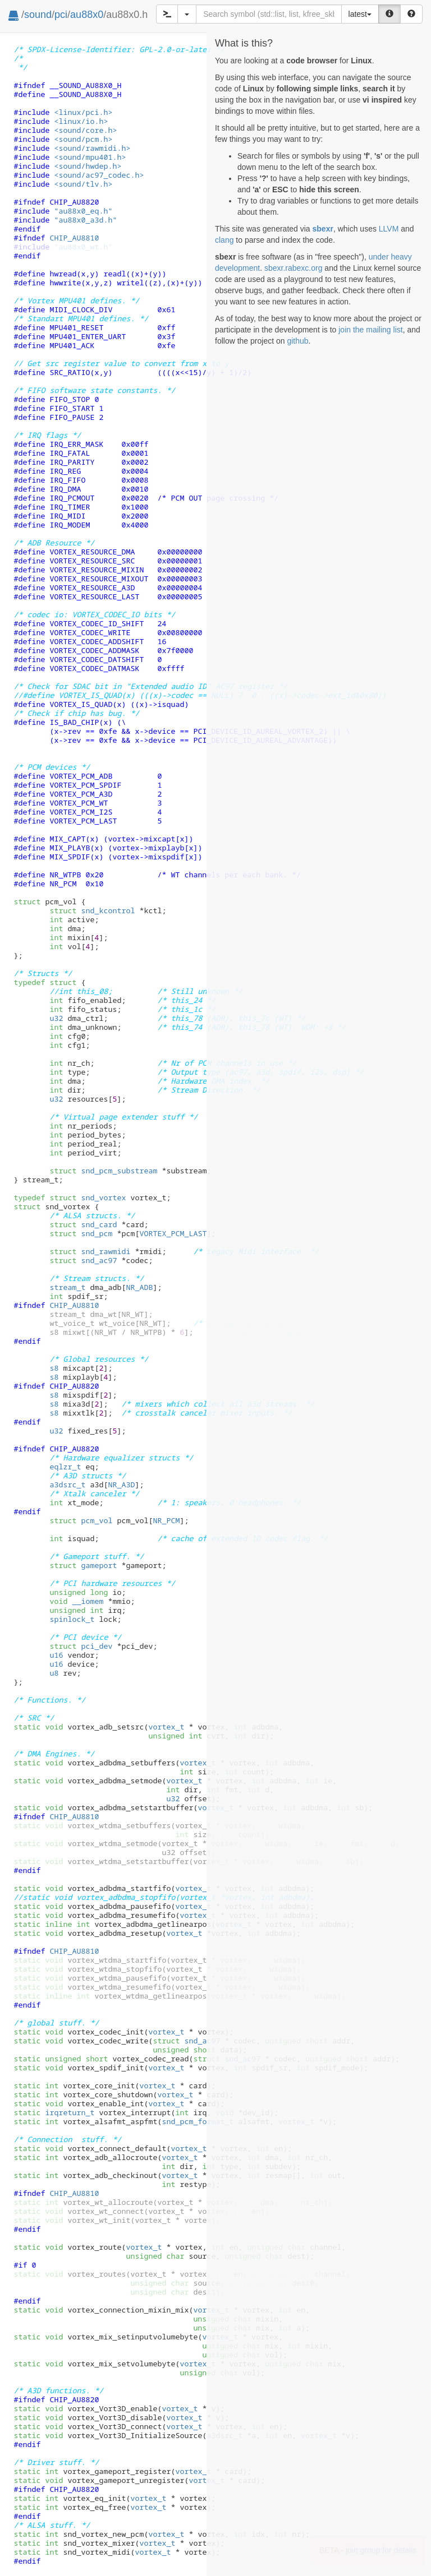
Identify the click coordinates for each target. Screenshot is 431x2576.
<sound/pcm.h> (83, 139)
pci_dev (80, 1646)
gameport (83, 1565)
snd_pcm (80, 1233)
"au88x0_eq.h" (83, 211)
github (297, 340)
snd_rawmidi (89, 1251)
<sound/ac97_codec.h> (99, 175)
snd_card (83, 1224)
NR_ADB (139, 1287)
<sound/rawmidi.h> (92, 148)
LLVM (389, 228)
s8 (53, 1368)
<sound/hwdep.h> (87, 166)
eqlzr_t (65, 1467)
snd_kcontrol (92, 910)
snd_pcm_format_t (197, 2121)
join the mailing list (370, 329)
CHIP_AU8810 (74, 238)
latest (360, 14)
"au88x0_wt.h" (83, 247)
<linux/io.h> (81, 121)
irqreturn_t (69, 2112)
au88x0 (86, 14)
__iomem (87, 1601)
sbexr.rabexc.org (293, 267)
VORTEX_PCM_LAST (173, 1233)
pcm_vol (80, 1520)
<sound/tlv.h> (83, 184)
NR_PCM (166, 1520)
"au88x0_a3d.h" (85, 220)
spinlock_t (71, 1619)
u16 (56, 1655)
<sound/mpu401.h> (90, 157)
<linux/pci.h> (83, 112)
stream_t (67, 1287)
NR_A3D (121, 1484)
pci (60, 14)
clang (224, 239)
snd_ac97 (83, 1260)
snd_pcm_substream (103, 1171)
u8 (53, 1673)
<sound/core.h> (85, 130)
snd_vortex (87, 1197)
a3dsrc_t (67, 1484)
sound (38, 14)
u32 (56, 1018)
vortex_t (166, 1727)
